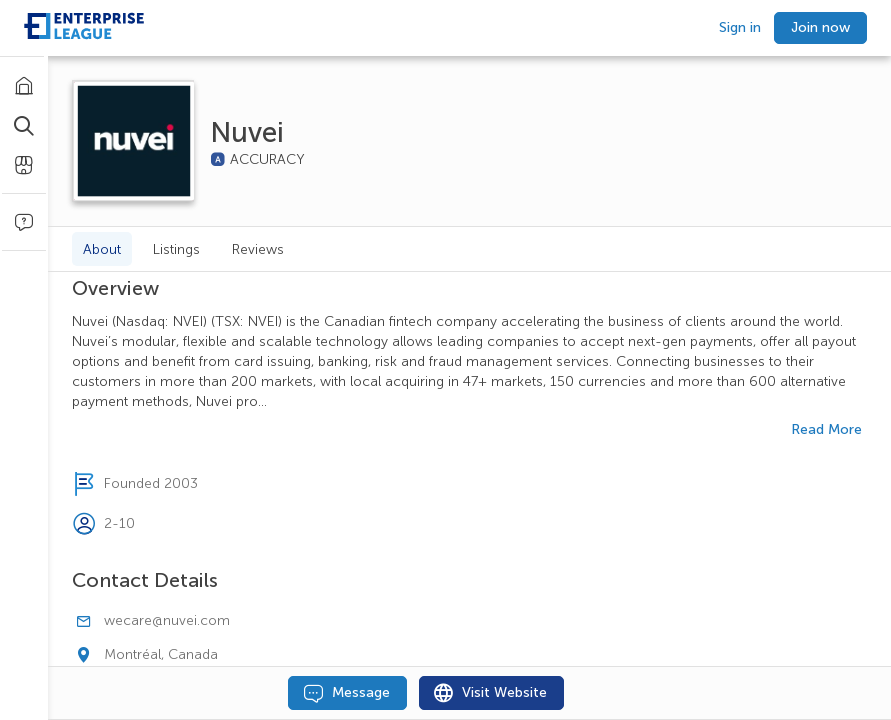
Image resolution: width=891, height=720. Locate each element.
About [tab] (102, 249)
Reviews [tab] (258, 249)
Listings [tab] (176, 249)
